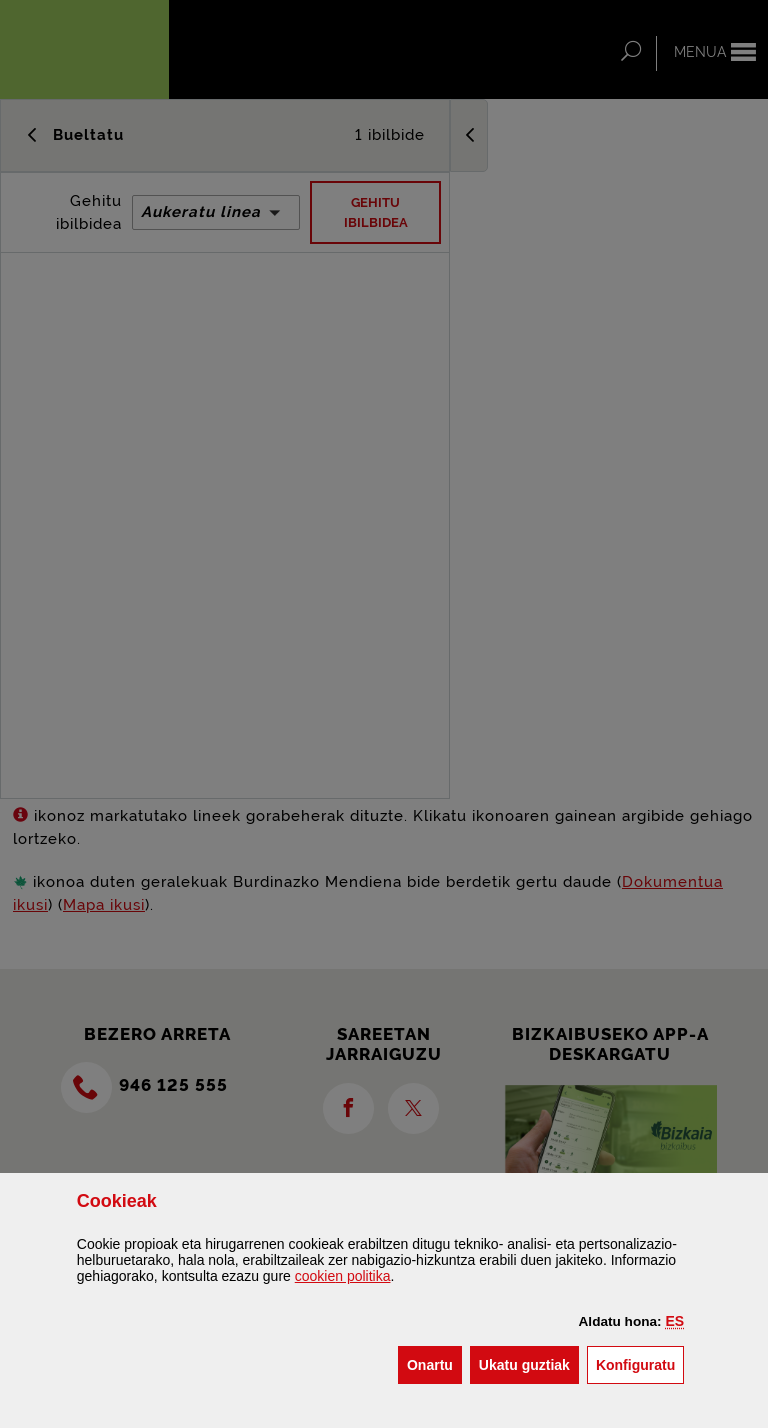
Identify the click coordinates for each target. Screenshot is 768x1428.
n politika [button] (343, 1276)
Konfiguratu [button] (640, 1363)
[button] (675, 1321)
